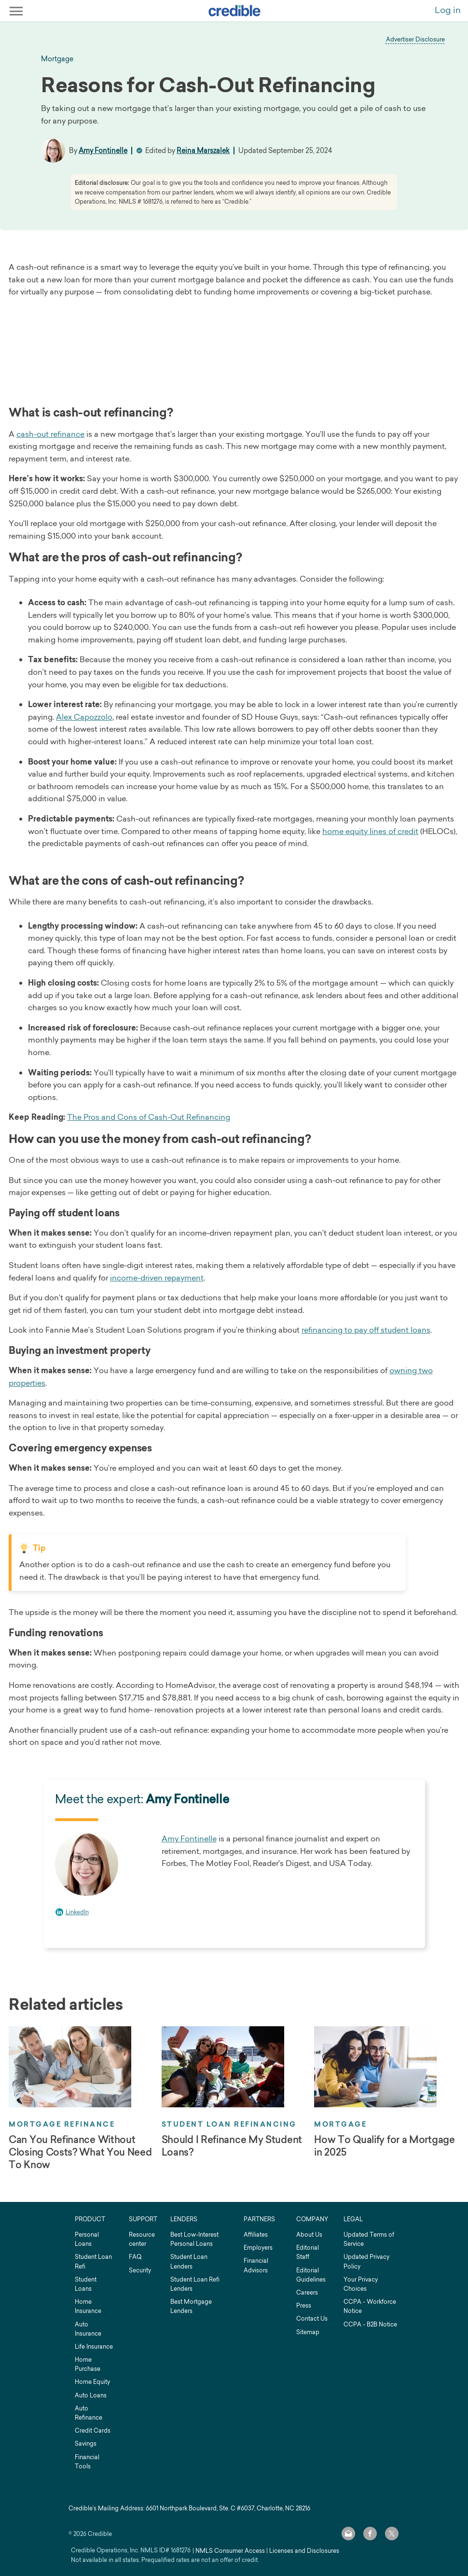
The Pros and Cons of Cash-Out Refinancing (148, 1117)
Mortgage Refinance (62, 2124)
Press (303, 2305)
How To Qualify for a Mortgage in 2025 (384, 2145)
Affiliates (256, 2234)
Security (140, 2270)
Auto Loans (91, 2395)
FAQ (135, 2257)
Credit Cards (92, 2430)
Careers (307, 2292)
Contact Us (312, 2318)
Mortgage (340, 2124)
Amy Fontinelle (103, 150)
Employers (258, 2247)
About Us (309, 2234)
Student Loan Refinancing (229, 2124)
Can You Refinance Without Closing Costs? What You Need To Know (80, 2152)
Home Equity (92, 2382)
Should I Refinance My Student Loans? (232, 2145)
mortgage (57, 58)
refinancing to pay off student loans (366, 1329)
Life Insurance (94, 2346)
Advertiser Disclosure (415, 39)
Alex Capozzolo (84, 716)
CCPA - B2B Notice (370, 2324)
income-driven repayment (157, 1277)
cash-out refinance (50, 434)
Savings (85, 2443)
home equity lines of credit (370, 831)
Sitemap (307, 2332)
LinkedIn (77, 1912)
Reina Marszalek (203, 150)
